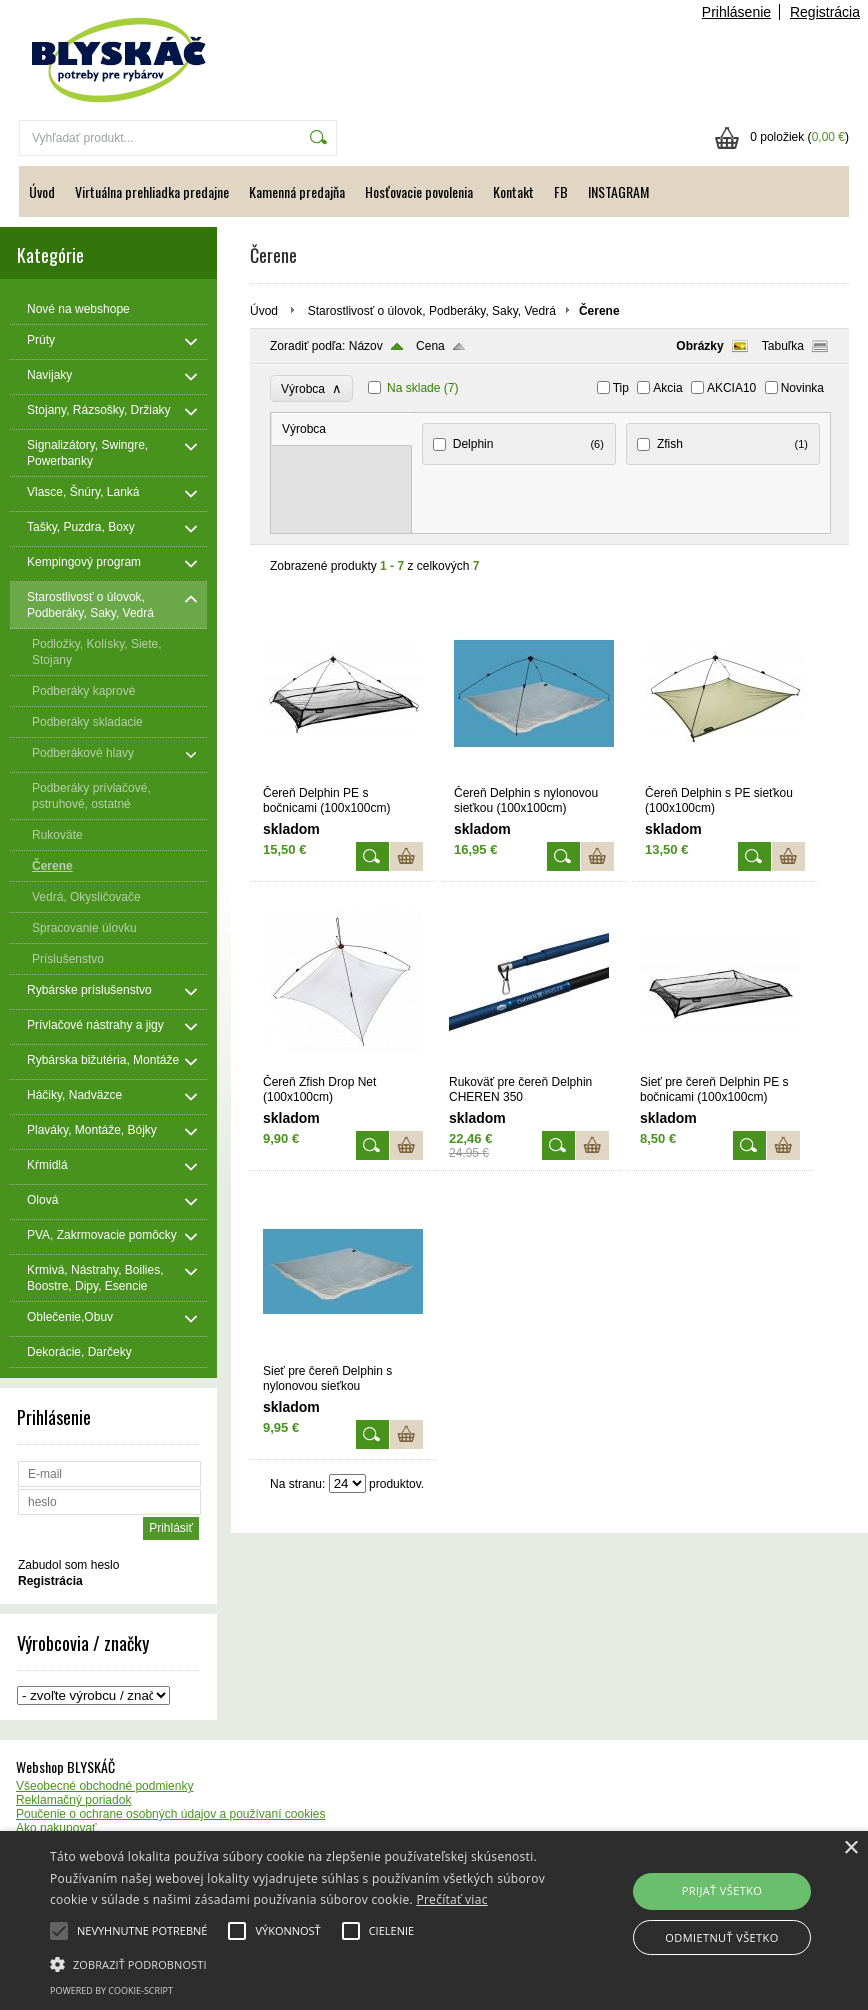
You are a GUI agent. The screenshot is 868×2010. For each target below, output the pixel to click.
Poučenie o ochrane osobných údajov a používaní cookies (171, 1814)
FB (561, 191)
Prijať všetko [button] (722, 1890)
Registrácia (825, 12)
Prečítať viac (451, 1899)
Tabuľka (783, 346)
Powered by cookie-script (111, 1990)
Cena (430, 346)
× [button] (850, 1848)
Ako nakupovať (56, 1828)
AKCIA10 (731, 388)
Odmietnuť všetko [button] (721, 1937)
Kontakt (513, 191)
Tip (621, 388)
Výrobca (311, 388)
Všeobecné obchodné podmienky (104, 1786)
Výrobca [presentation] (304, 429)
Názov (366, 346)
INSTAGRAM (618, 191)
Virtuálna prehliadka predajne (152, 191)
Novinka (802, 388)
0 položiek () (799, 137)
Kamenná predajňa (297, 191)
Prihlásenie (736, 12)
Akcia (667, 388)
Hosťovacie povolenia (419, 191)
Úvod (42, 191)
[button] (299, 1963)
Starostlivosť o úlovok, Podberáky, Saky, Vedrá (432, 311)
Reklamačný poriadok (73, 1800)
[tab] (342, 429)
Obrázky (699, 346)
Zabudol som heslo (68, 1565)
